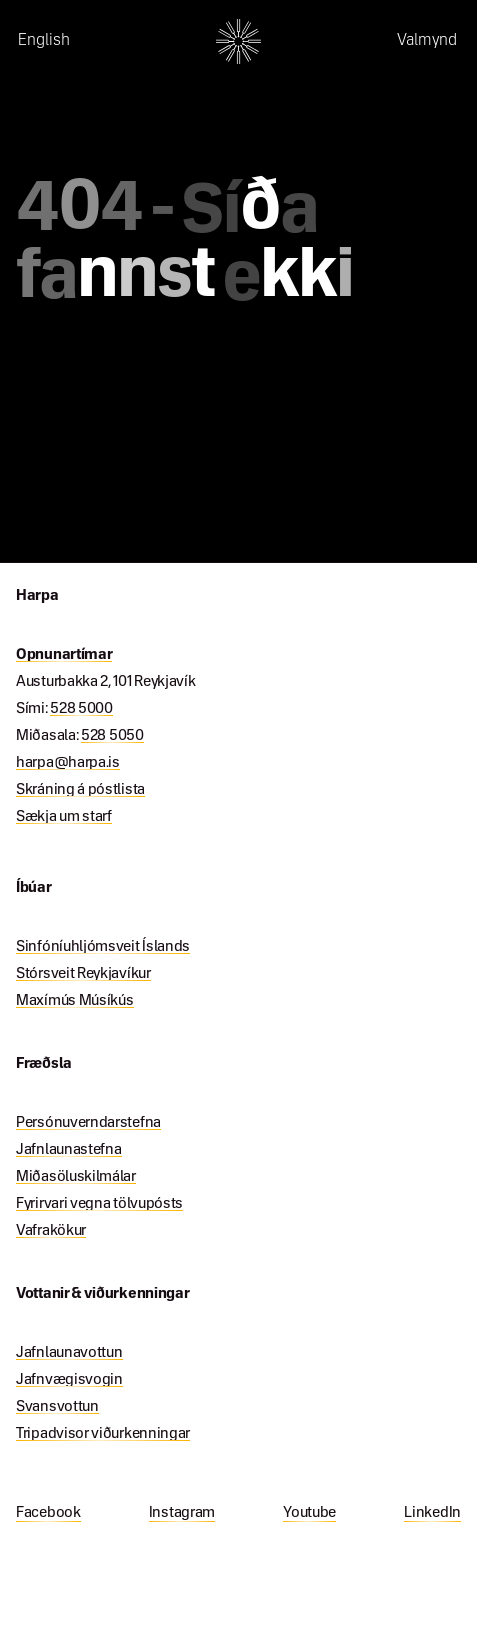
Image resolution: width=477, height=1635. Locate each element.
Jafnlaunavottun (69, 1353)
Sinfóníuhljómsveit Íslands (103, 947)
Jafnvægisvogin (69, 1380)
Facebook (48, 1513)
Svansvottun (57, 1407)
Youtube (309, 1513)
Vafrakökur (51, 1231)
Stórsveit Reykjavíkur (83, 974)
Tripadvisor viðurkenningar (103, 1434)
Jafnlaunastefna (69, 1150)
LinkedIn (432, 1513)
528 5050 (112, 736)
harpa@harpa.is (68, 763)
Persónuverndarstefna (88, 1123)
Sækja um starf (64, 817)
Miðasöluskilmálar (76, 1177)
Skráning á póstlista (80, 790)
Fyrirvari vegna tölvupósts (99, 1204)
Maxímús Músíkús (75, 1001)
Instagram (182, 1513)
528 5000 (81, 709)
